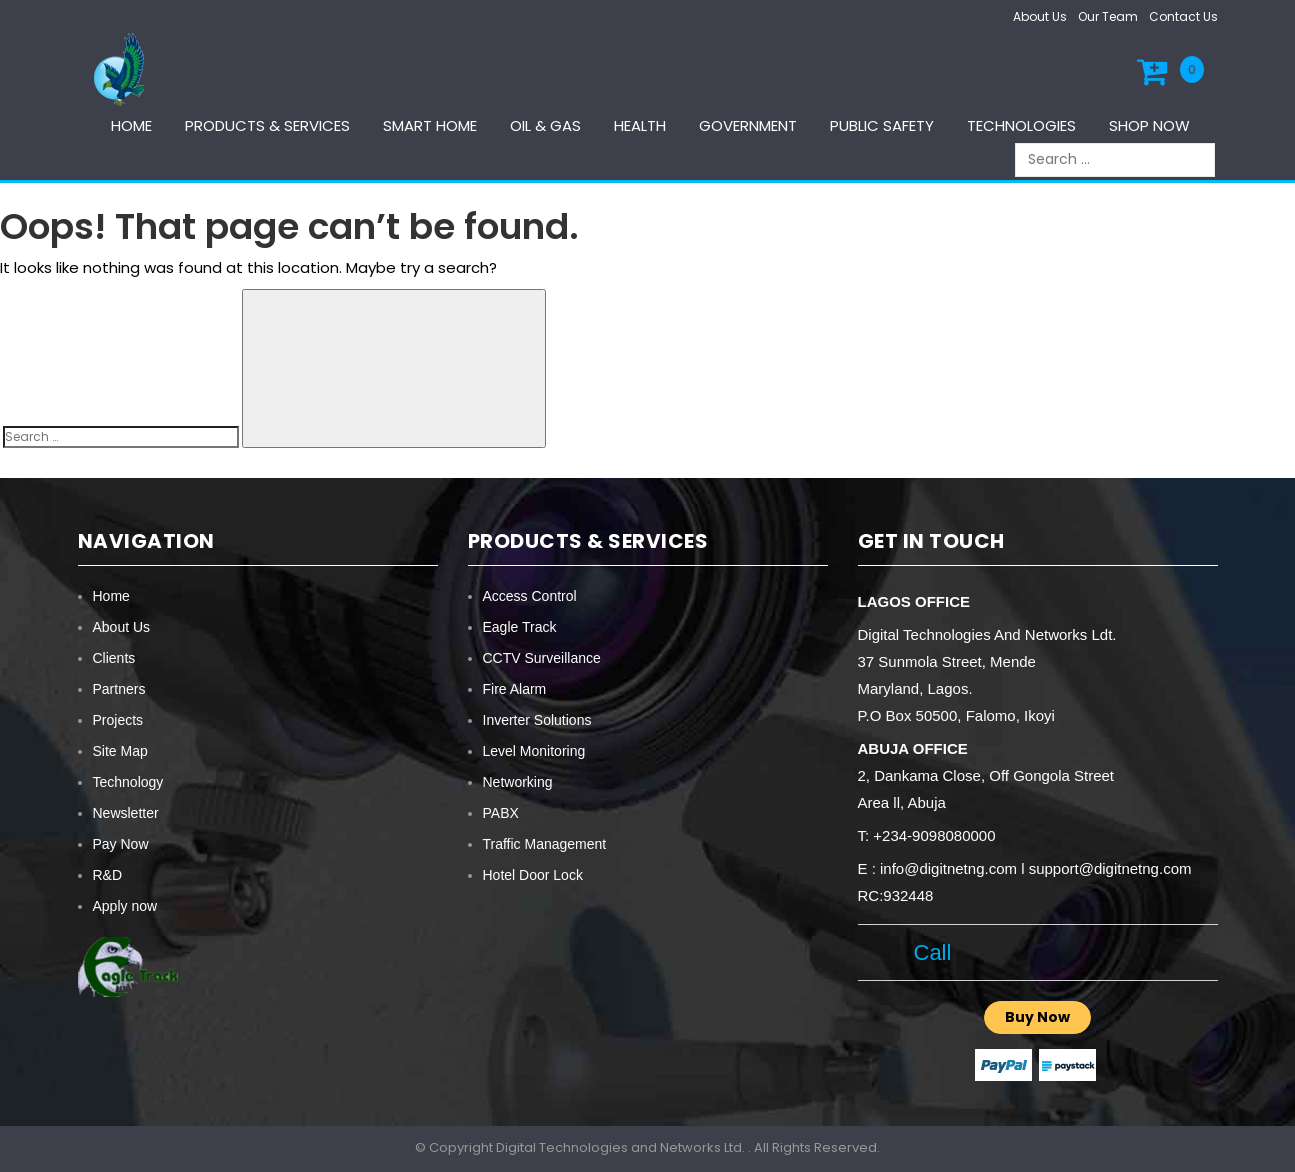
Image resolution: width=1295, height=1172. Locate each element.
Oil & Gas (545, 125)
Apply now (125, 906)
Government (748, 125)
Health (640, 125)
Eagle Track (520, 627)
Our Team (1108, 16)
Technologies (1021, 125)
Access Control (530, 596)
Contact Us (1183, 16)
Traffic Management (545, 844)
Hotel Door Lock (533, 875)
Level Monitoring (534, 751)
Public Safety (882, 125)
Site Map (120, 751)
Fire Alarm (515, 689)
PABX (501, 813)
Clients (114, 658)
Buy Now (1037, 1017)
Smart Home (430, 125)
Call (926, 952)
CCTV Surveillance (542, 658)
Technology (128, 782)
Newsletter (126, 813)
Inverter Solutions (537, 720)
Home (131, 125)
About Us (1040, 16)
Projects (118, 720)
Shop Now (1149, 125)
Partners (119, 689)
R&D (108, 875)
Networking (518, 782)
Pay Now (121, 844)
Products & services (267, 125)
